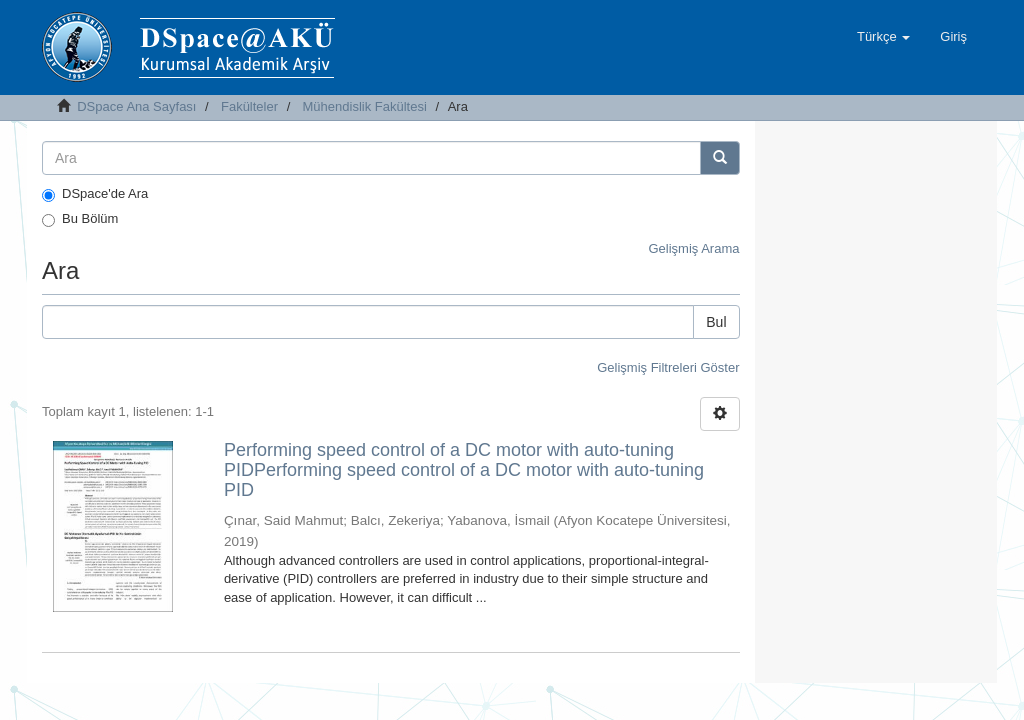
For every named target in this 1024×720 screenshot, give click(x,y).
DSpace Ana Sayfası (136, 106)
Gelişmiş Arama (693, 248)
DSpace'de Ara (95, 194)
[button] (883, 37)
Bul (716, 322)
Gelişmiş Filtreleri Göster (668, 367)
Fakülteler (249, 106)
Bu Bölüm (80, 219)
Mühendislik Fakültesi (365, 106)
